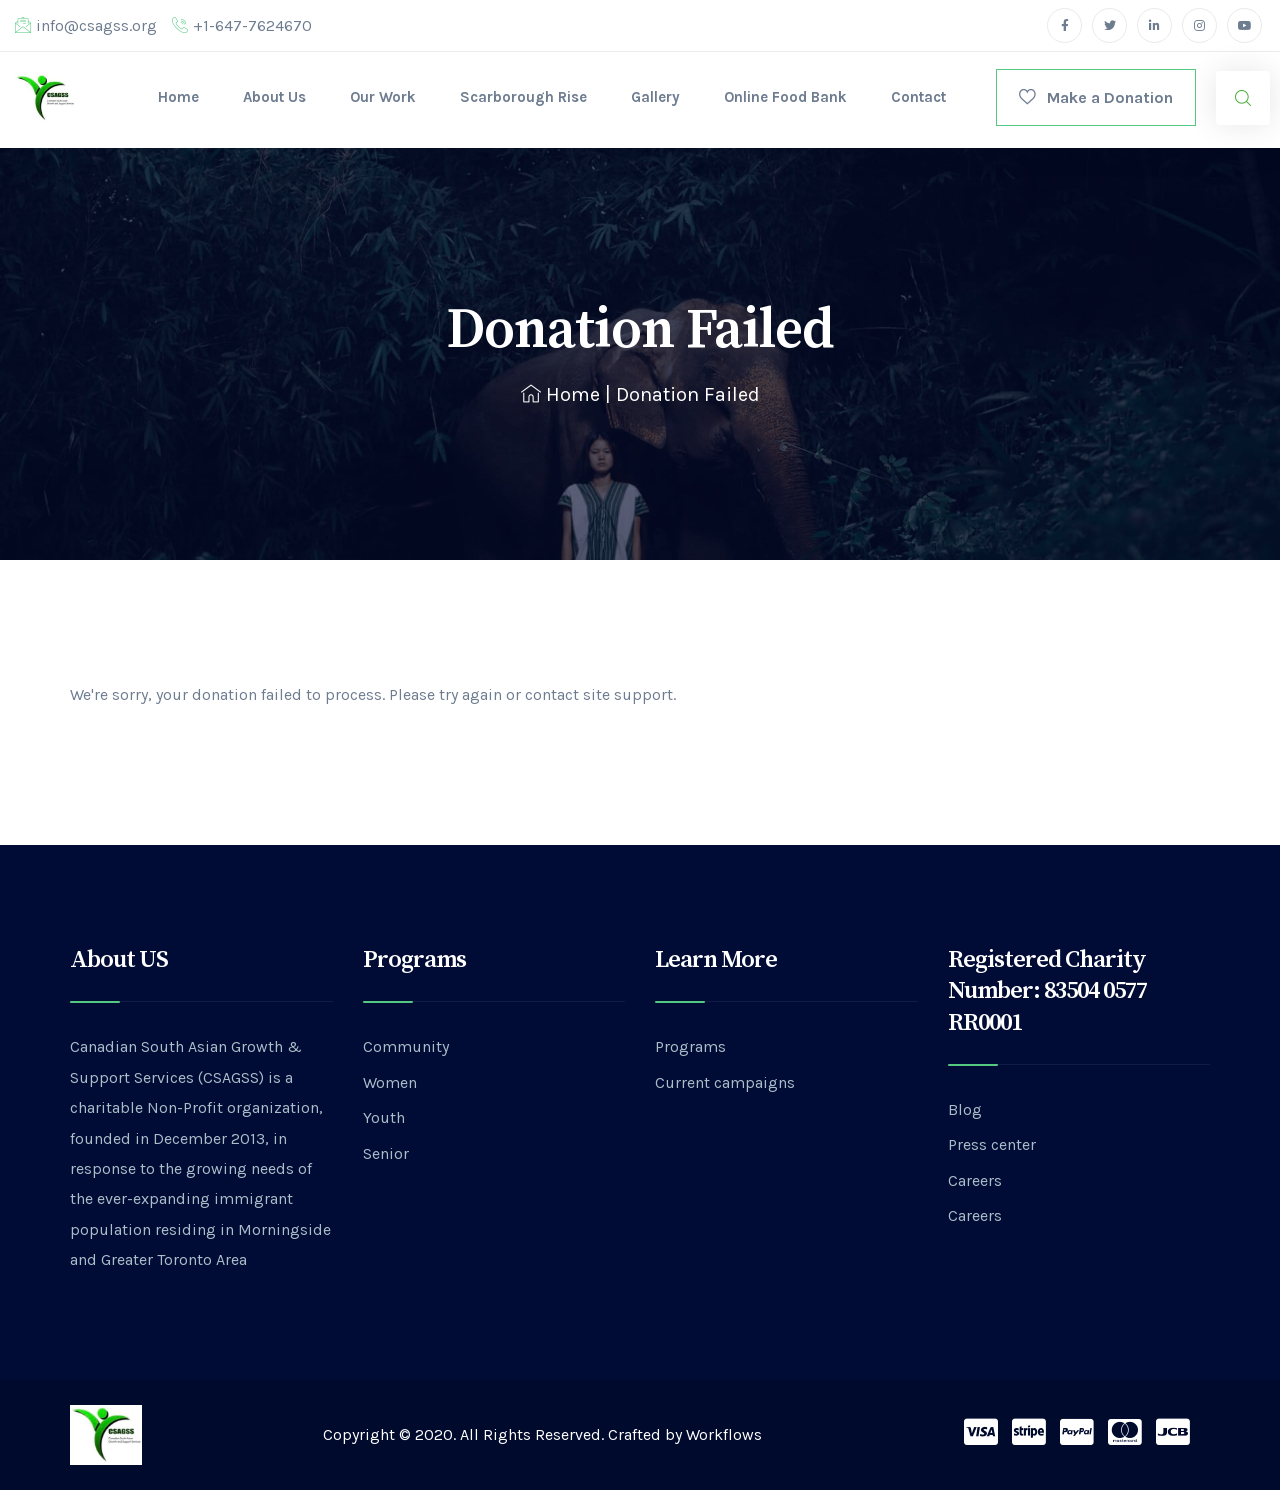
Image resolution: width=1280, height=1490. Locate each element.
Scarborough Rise (523, 97)
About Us (274, 97)
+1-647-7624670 (242, 25)
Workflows (724, 1434)
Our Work (383, 97)
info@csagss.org (86, 25)
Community (406, 1046)
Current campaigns (725, 1082)
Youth (384, 1117)
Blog (965, 1109)
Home (178, 97)
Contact (918, 97)
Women (390, 1082)
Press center (992, 1144)
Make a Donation (1096, 97)
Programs (690, 1046)
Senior (386, 1153)
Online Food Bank (785, 97)
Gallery (655, 97)
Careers (975, 1180)
